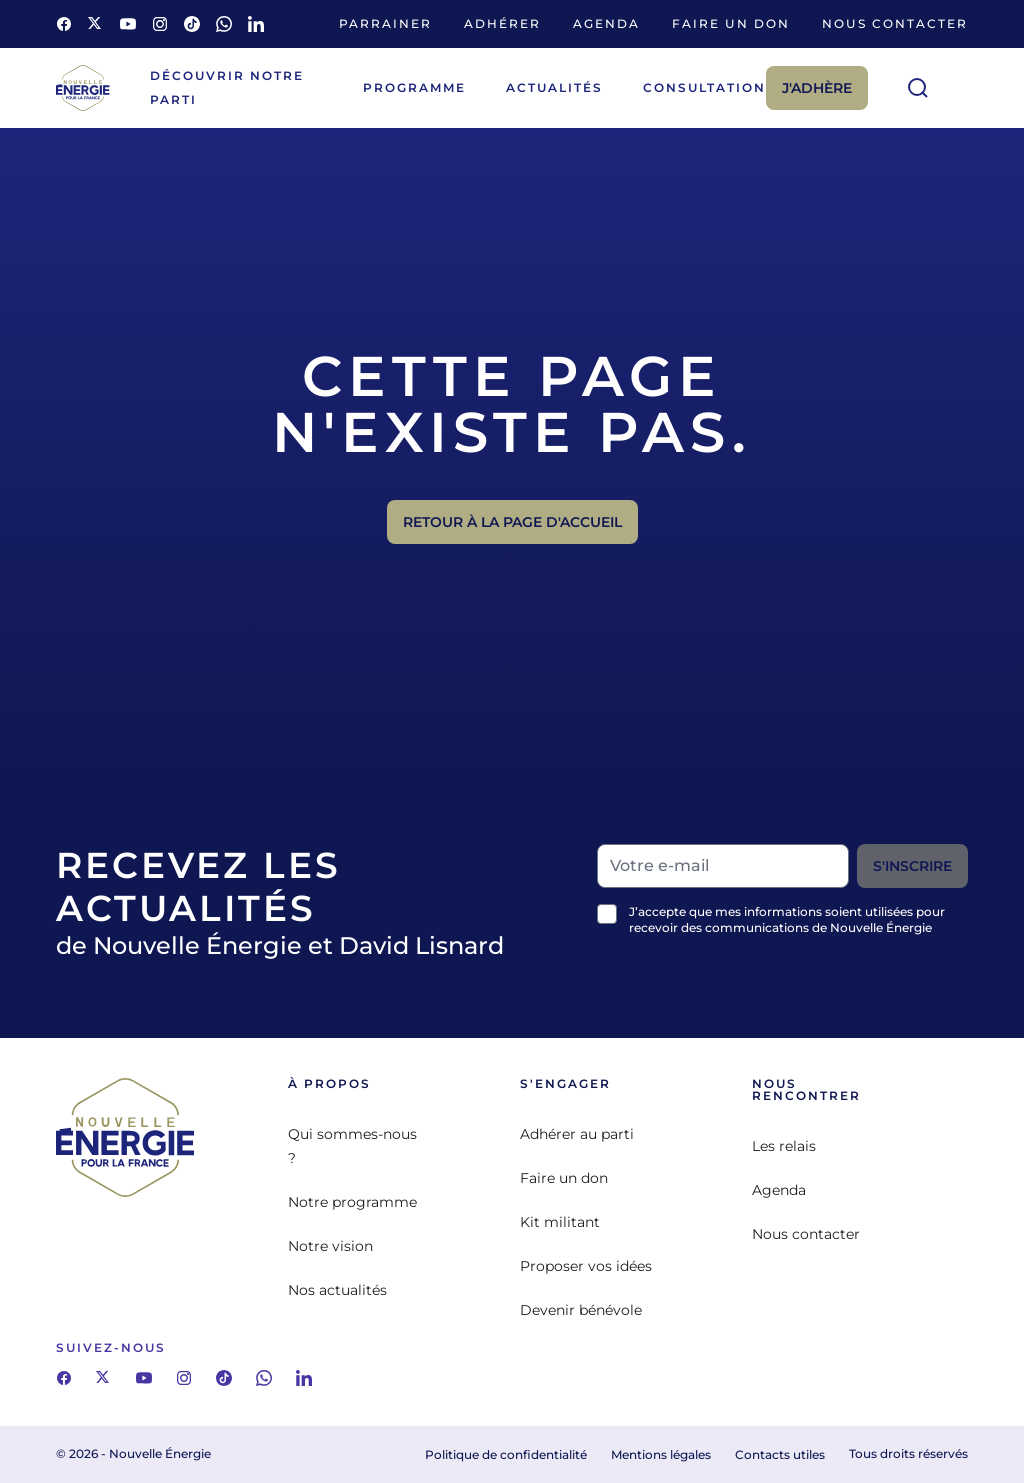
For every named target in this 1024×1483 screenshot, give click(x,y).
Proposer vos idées (586, 1266)
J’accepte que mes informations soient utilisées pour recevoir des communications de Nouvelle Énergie (787, 919)
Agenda (606, 23)
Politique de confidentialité (506, 1454)
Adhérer (502, 23)
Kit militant (560, 1222)
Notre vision (330, 1246)
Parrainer (385, 23)
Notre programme (352, 1202)
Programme (414, 87)
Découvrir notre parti (227, 87)
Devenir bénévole (581, 1310)
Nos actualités (337, 1290)
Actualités (554, 87)
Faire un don (731, 23)
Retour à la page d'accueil (512, 522)
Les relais (784, 1146)
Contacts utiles (780, 1454)
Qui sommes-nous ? (352, 1146)
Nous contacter (895, 23)
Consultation (704, 87)
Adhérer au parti (577, 1134)
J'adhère (817, 88)
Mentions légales (661, 1454)
